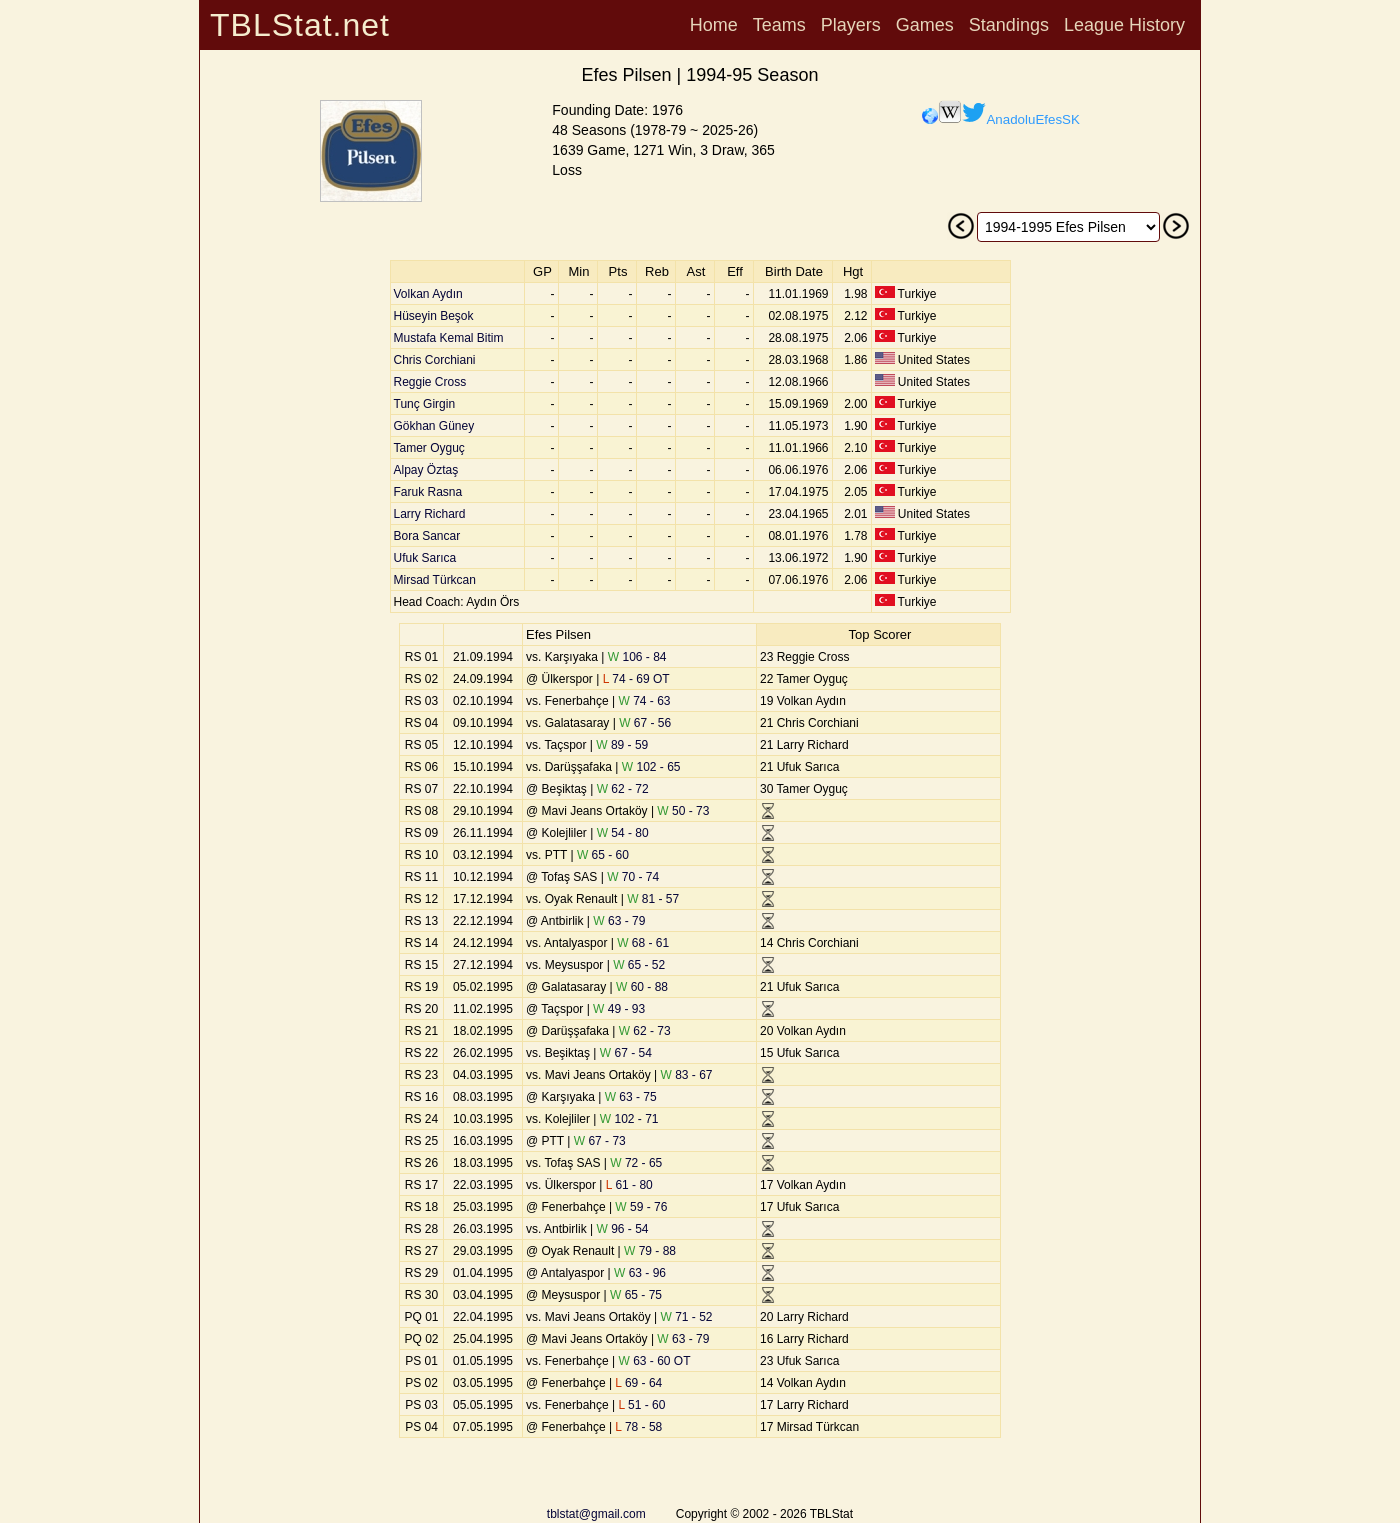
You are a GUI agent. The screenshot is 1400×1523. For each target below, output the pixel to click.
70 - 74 (633, 877)
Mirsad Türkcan (435, 580)
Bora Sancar (427, 536)
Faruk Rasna (428, 492)
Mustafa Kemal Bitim (449, 338)
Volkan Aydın (428, 294)
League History (1124, 25)
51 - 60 (642, 1405)
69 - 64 (638, 1383)
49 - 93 (619, 1009)
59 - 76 (641, 1207)
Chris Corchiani (435, 360)
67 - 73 (600, 1141)
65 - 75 (636, 1295)
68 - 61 (643, 943)
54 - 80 (623, 833)
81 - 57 (653, 899)
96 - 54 (622, 1229)
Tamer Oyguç (429, 448)
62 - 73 (645, 1031)
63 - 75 (631, 1097)
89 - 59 (622, 745)
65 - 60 (603, 855)
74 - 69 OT (636, 679)
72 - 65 (636, 1163)
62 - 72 (623, 789)
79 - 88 (650, 1251)
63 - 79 (619, 921)
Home (714, 25)
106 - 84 (637, 657)
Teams (779, 25)
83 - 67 (687, 1075)
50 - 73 (683, 811)
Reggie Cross (430, 382)
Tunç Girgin (425, 404)
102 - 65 (651, 767)
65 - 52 (639, 965)
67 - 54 (626, 1053)
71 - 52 (687, 1317)
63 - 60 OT (655, 1361)
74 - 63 (645, 701)
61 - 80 (629, 1185)
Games (925, 25)
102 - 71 (629, 1119)
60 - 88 (642, 987)
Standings (1009, 25)
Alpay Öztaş (426, 470)
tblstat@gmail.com (596, 1514)
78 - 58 (638, 1427)
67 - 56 (645, 723)
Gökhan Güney (434, 426)
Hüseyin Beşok (434, 316)
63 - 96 (640, 1273)
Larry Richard (430, 514)
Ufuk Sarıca (425, 558)
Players (851, 25)
